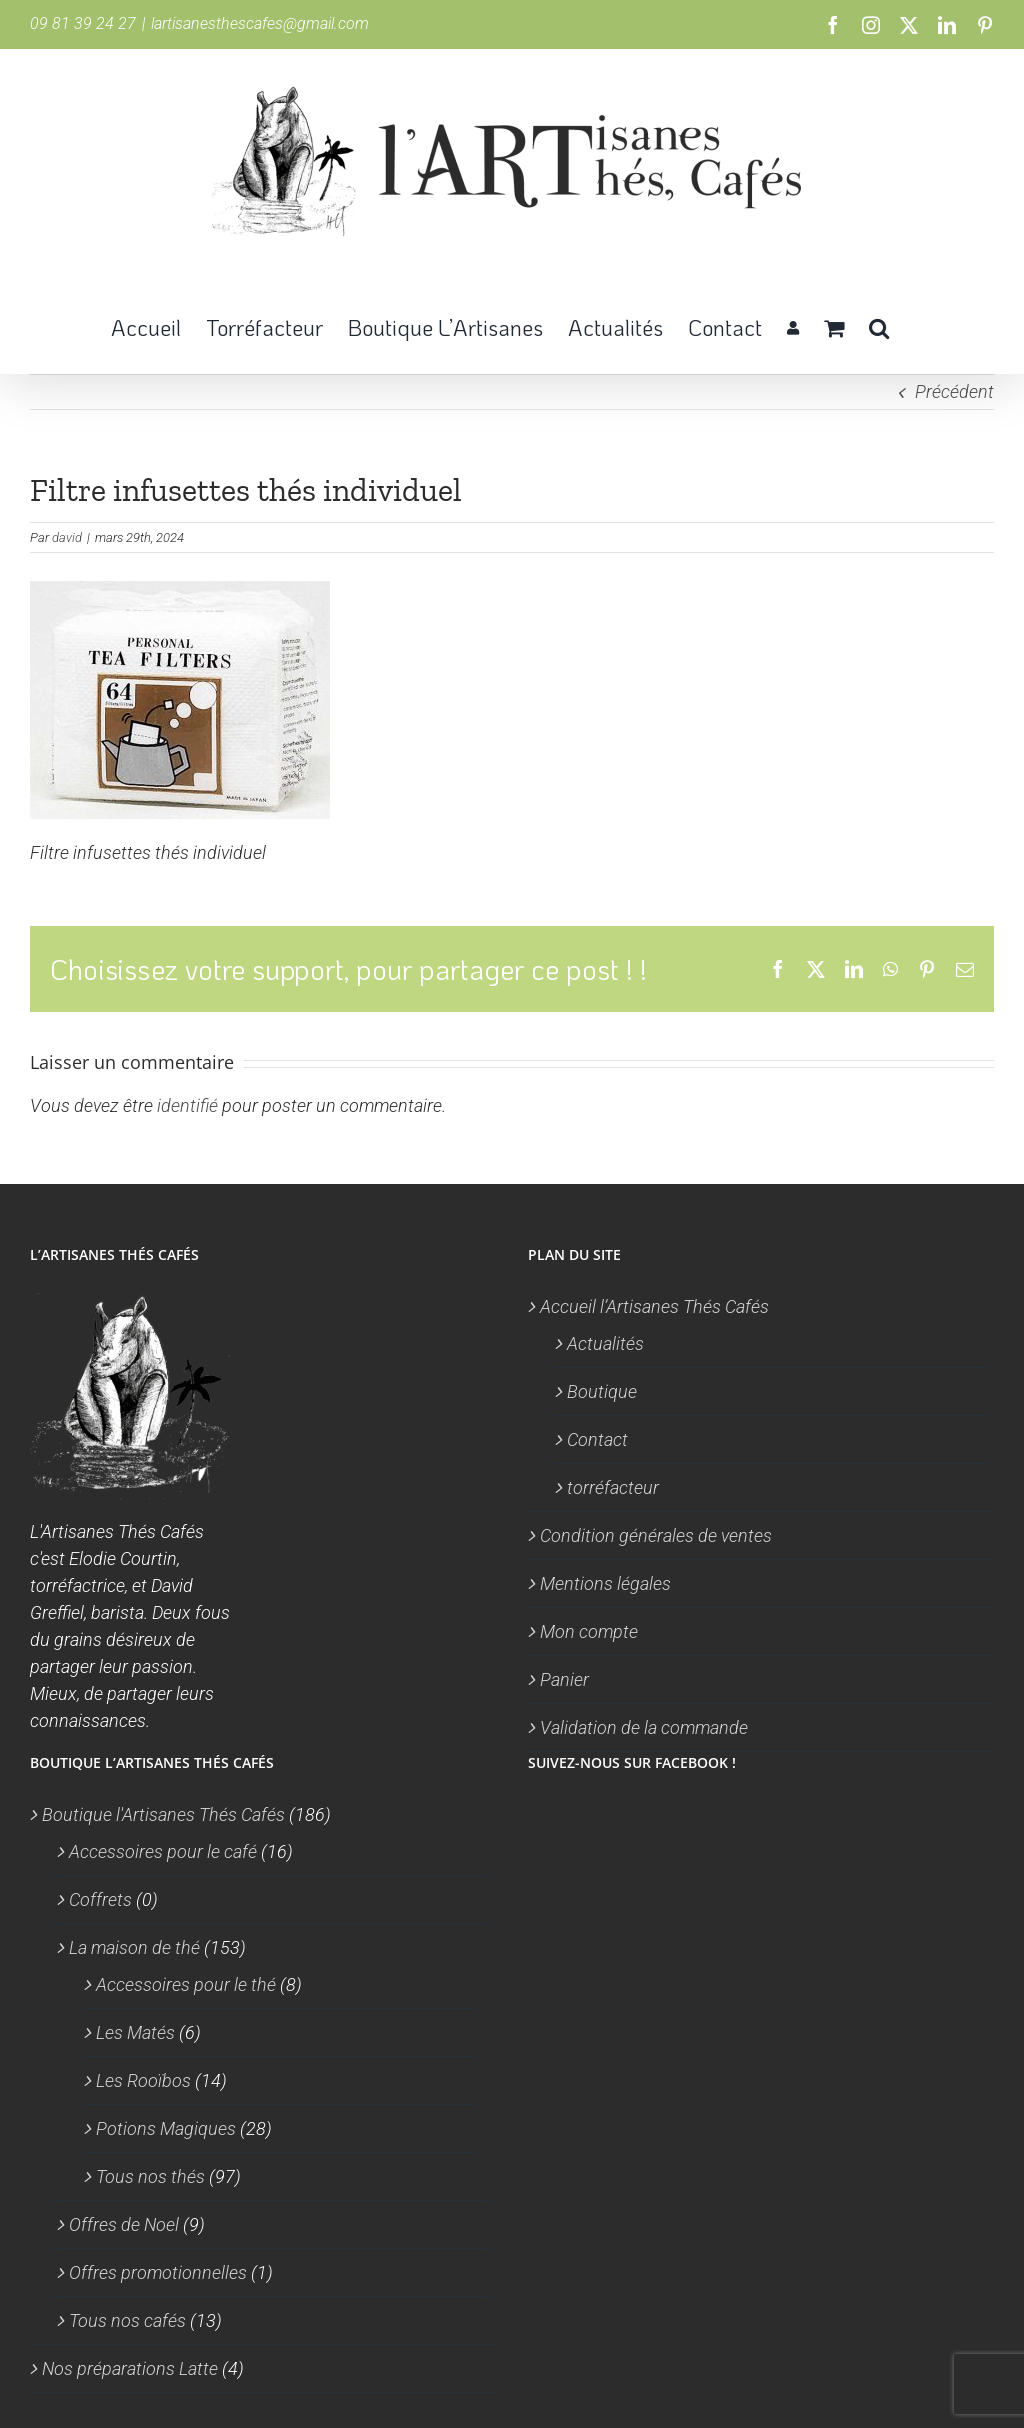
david (67, 537)
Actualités (605, 1343)
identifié (187, 1105)
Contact (597, 1439)
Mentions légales (605, 1583)
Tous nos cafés (127, 2320)
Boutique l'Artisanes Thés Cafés (163, 1814)
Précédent (954, 391)
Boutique (602, 1391)
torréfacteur (613, 1487)
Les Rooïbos (143, 2080)
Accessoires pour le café (163, 1851)
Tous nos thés (150, 2176)
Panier (564, 1679)
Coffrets (100, 1899)
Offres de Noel (124, 2224)
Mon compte (589, 1631)
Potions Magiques (166, 2128)
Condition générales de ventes (656, 1535)
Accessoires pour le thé (186, 1984)
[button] (879, 326)
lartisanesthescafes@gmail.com (260, 23)
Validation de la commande (644, 1727)
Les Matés (135, 2032)
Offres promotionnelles (158, 2272)
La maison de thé (134, 1947)
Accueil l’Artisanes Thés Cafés (654, 1306)
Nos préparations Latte (130, 2368)
